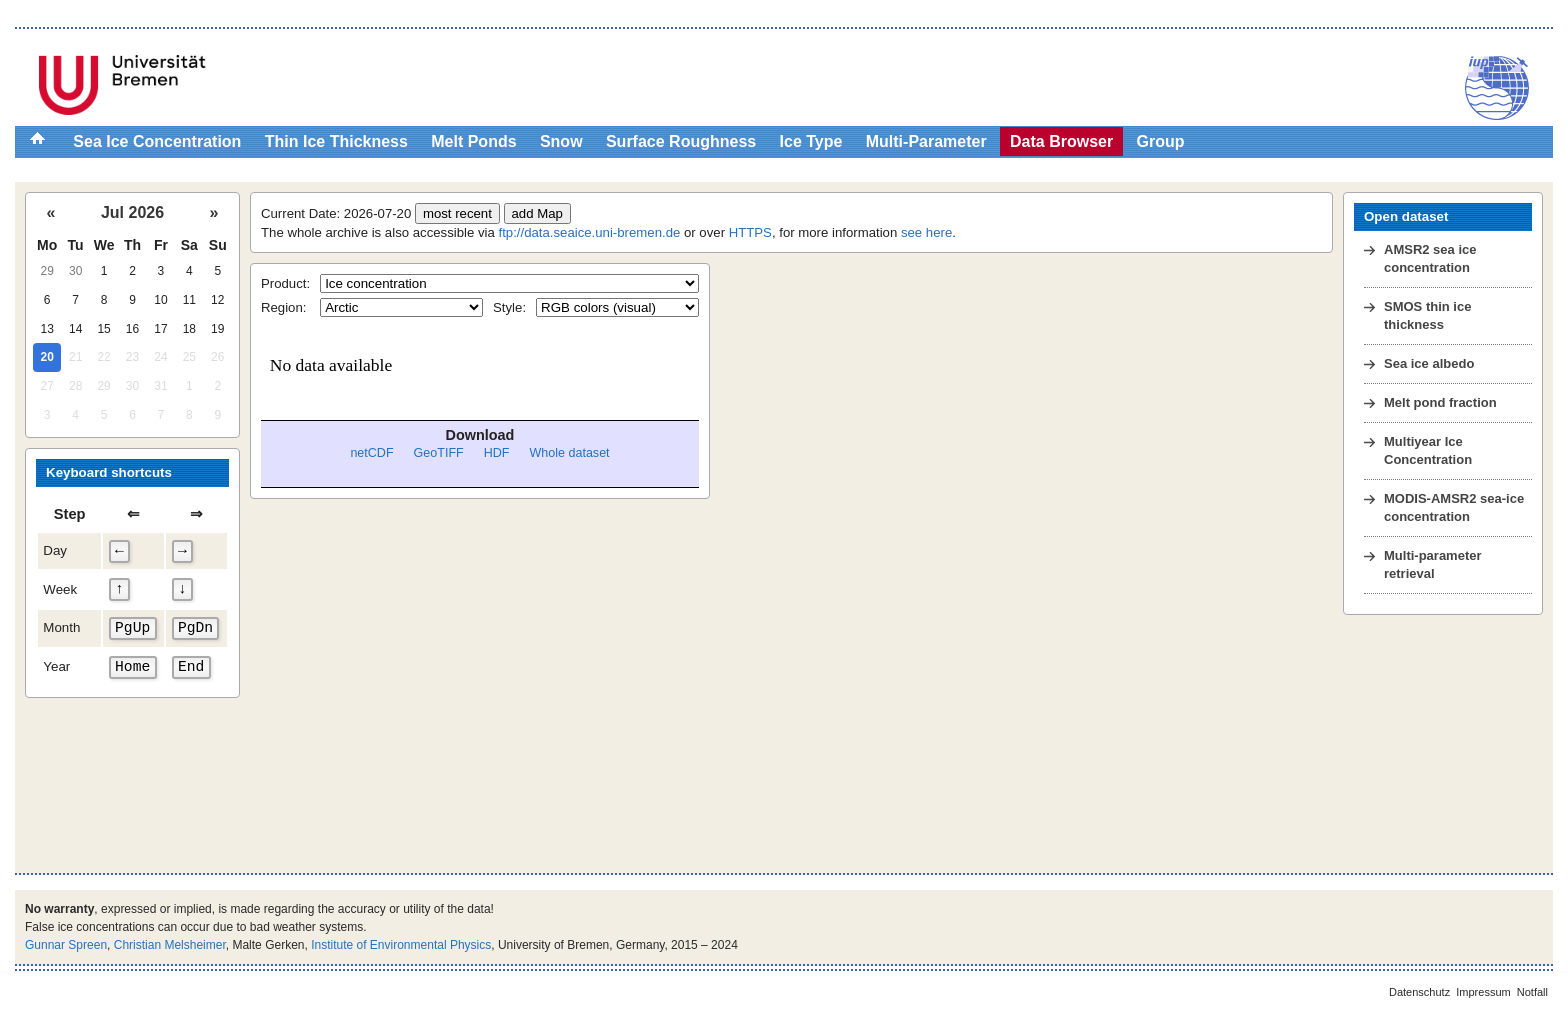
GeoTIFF (439, 453)
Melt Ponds (473, 141)
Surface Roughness (681, 141)
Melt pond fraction (1440, 402)
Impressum (1483, 992)
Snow (561, 141)
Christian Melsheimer (170, 945)
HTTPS (750, 232)
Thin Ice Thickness (336, 141)
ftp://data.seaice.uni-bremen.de (590, 232)
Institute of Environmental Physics (401, 945)
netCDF (371, 453)
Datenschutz (1419, 992)
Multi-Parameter (926, 141)
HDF (497, 453)
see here (926, 232)
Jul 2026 (132, 212)
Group (1161, 141)
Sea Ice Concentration (157, 141)
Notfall (1532, 992)
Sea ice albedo (1429, 363)
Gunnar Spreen (66, 945)
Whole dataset (569, 453)
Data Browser (1061, 141)
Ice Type (811, 141)
